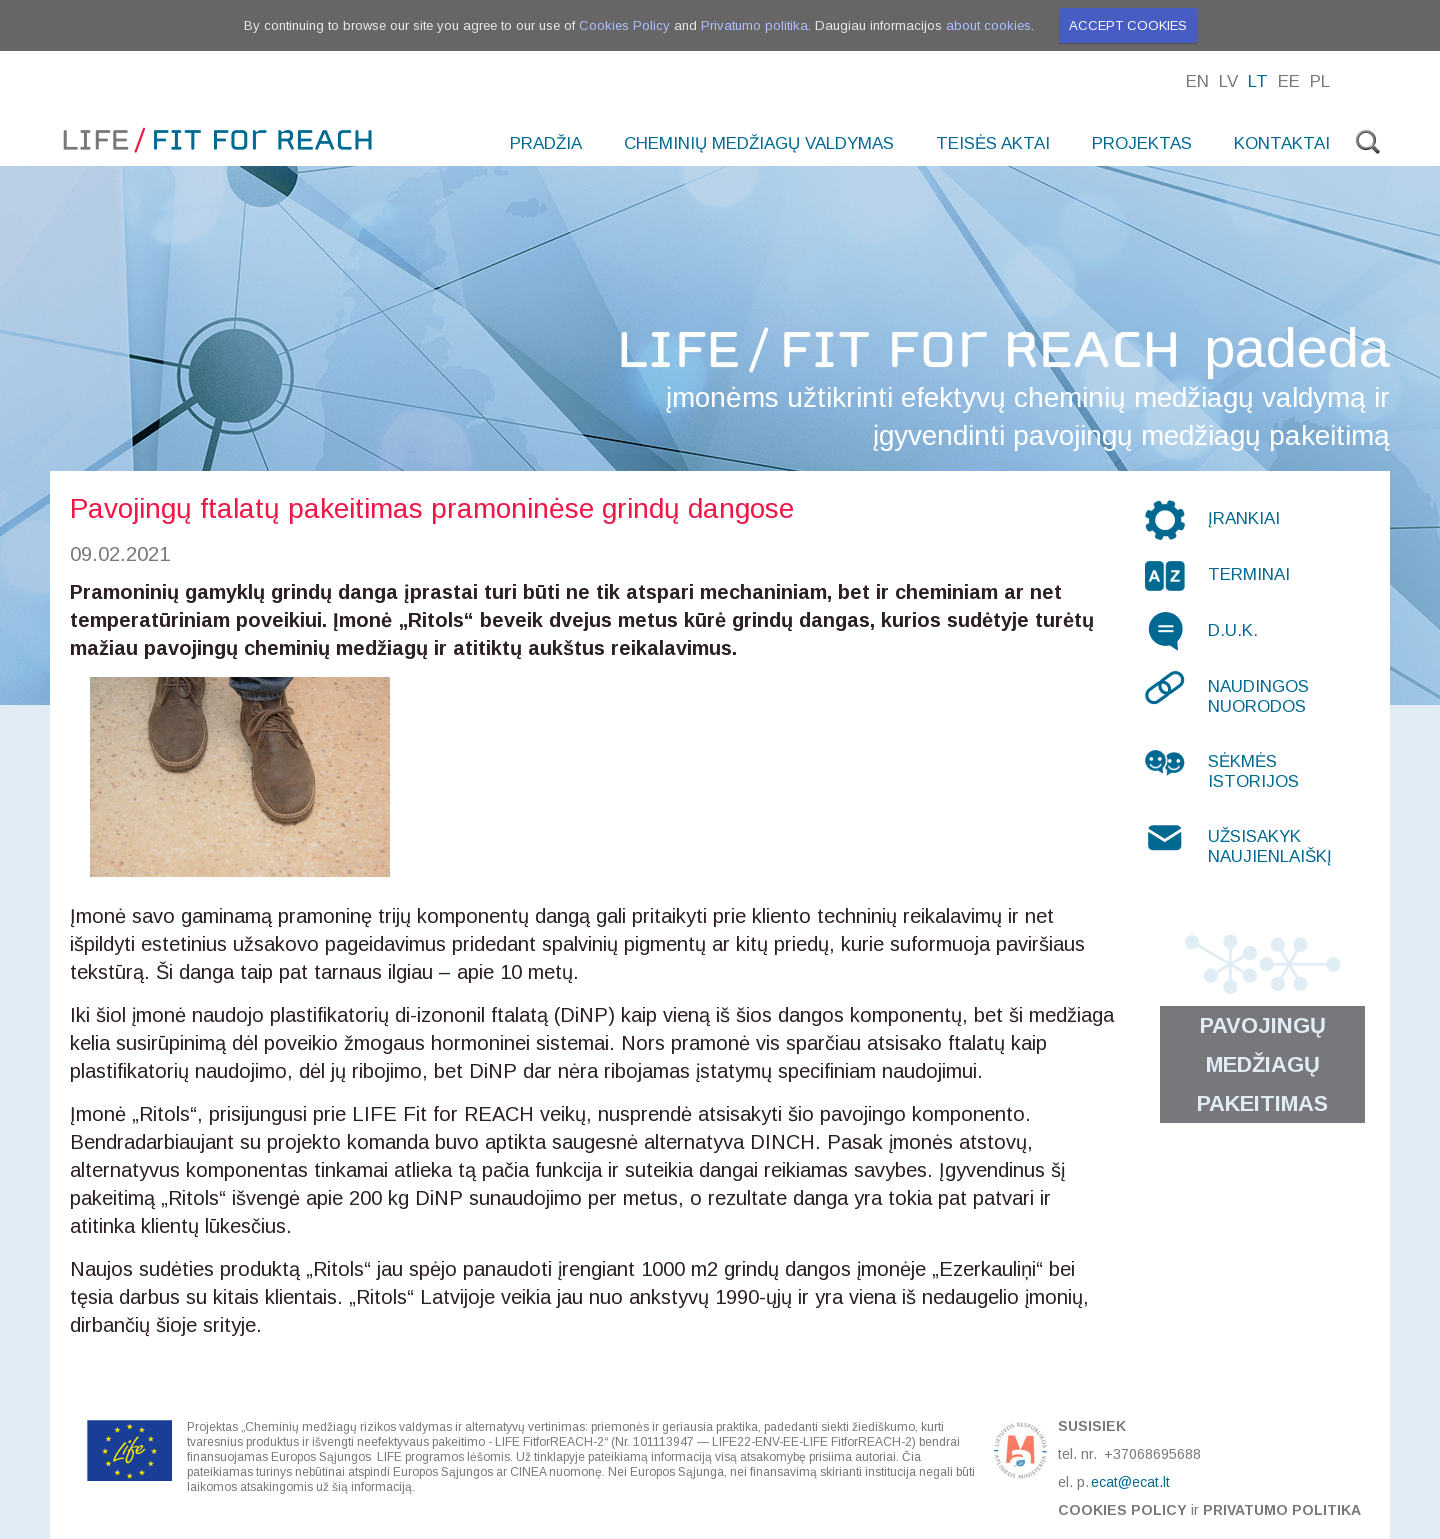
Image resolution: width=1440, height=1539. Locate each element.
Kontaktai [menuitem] (1282, 143)
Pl (1320, 81)
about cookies (988, 25)
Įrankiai (1244, 518)
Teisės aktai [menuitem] (993, 143)
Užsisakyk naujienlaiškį (1270, 846)
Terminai (1249, 574)
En (1197, 81)
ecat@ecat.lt (1130, 1482)
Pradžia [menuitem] (546, 143)
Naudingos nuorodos (1258, 696)
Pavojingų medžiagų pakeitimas (1262, 1064)
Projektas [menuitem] (1142, 143)
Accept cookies (1128, 25)
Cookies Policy (624, 25)
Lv (1228, 81)
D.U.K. (1233, 630)
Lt (1258, 81)
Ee (1289, 81)
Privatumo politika (754, 25)
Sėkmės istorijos (1253, 771)
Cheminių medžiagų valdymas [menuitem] (759, 143)
